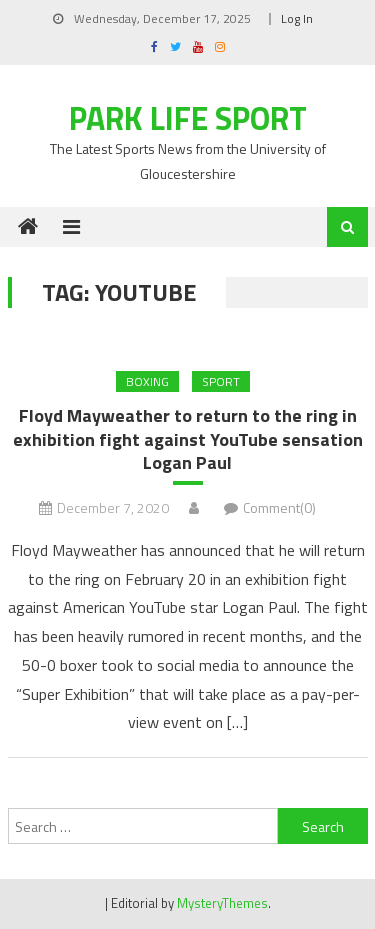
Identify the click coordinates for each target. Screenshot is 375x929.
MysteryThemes (222, 903)
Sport (221, 381)
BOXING (147, 381)
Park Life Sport (188, 118)
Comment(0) (279, 507)
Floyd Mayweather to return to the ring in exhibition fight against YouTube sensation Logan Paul (188, 439)
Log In (297, 18)
